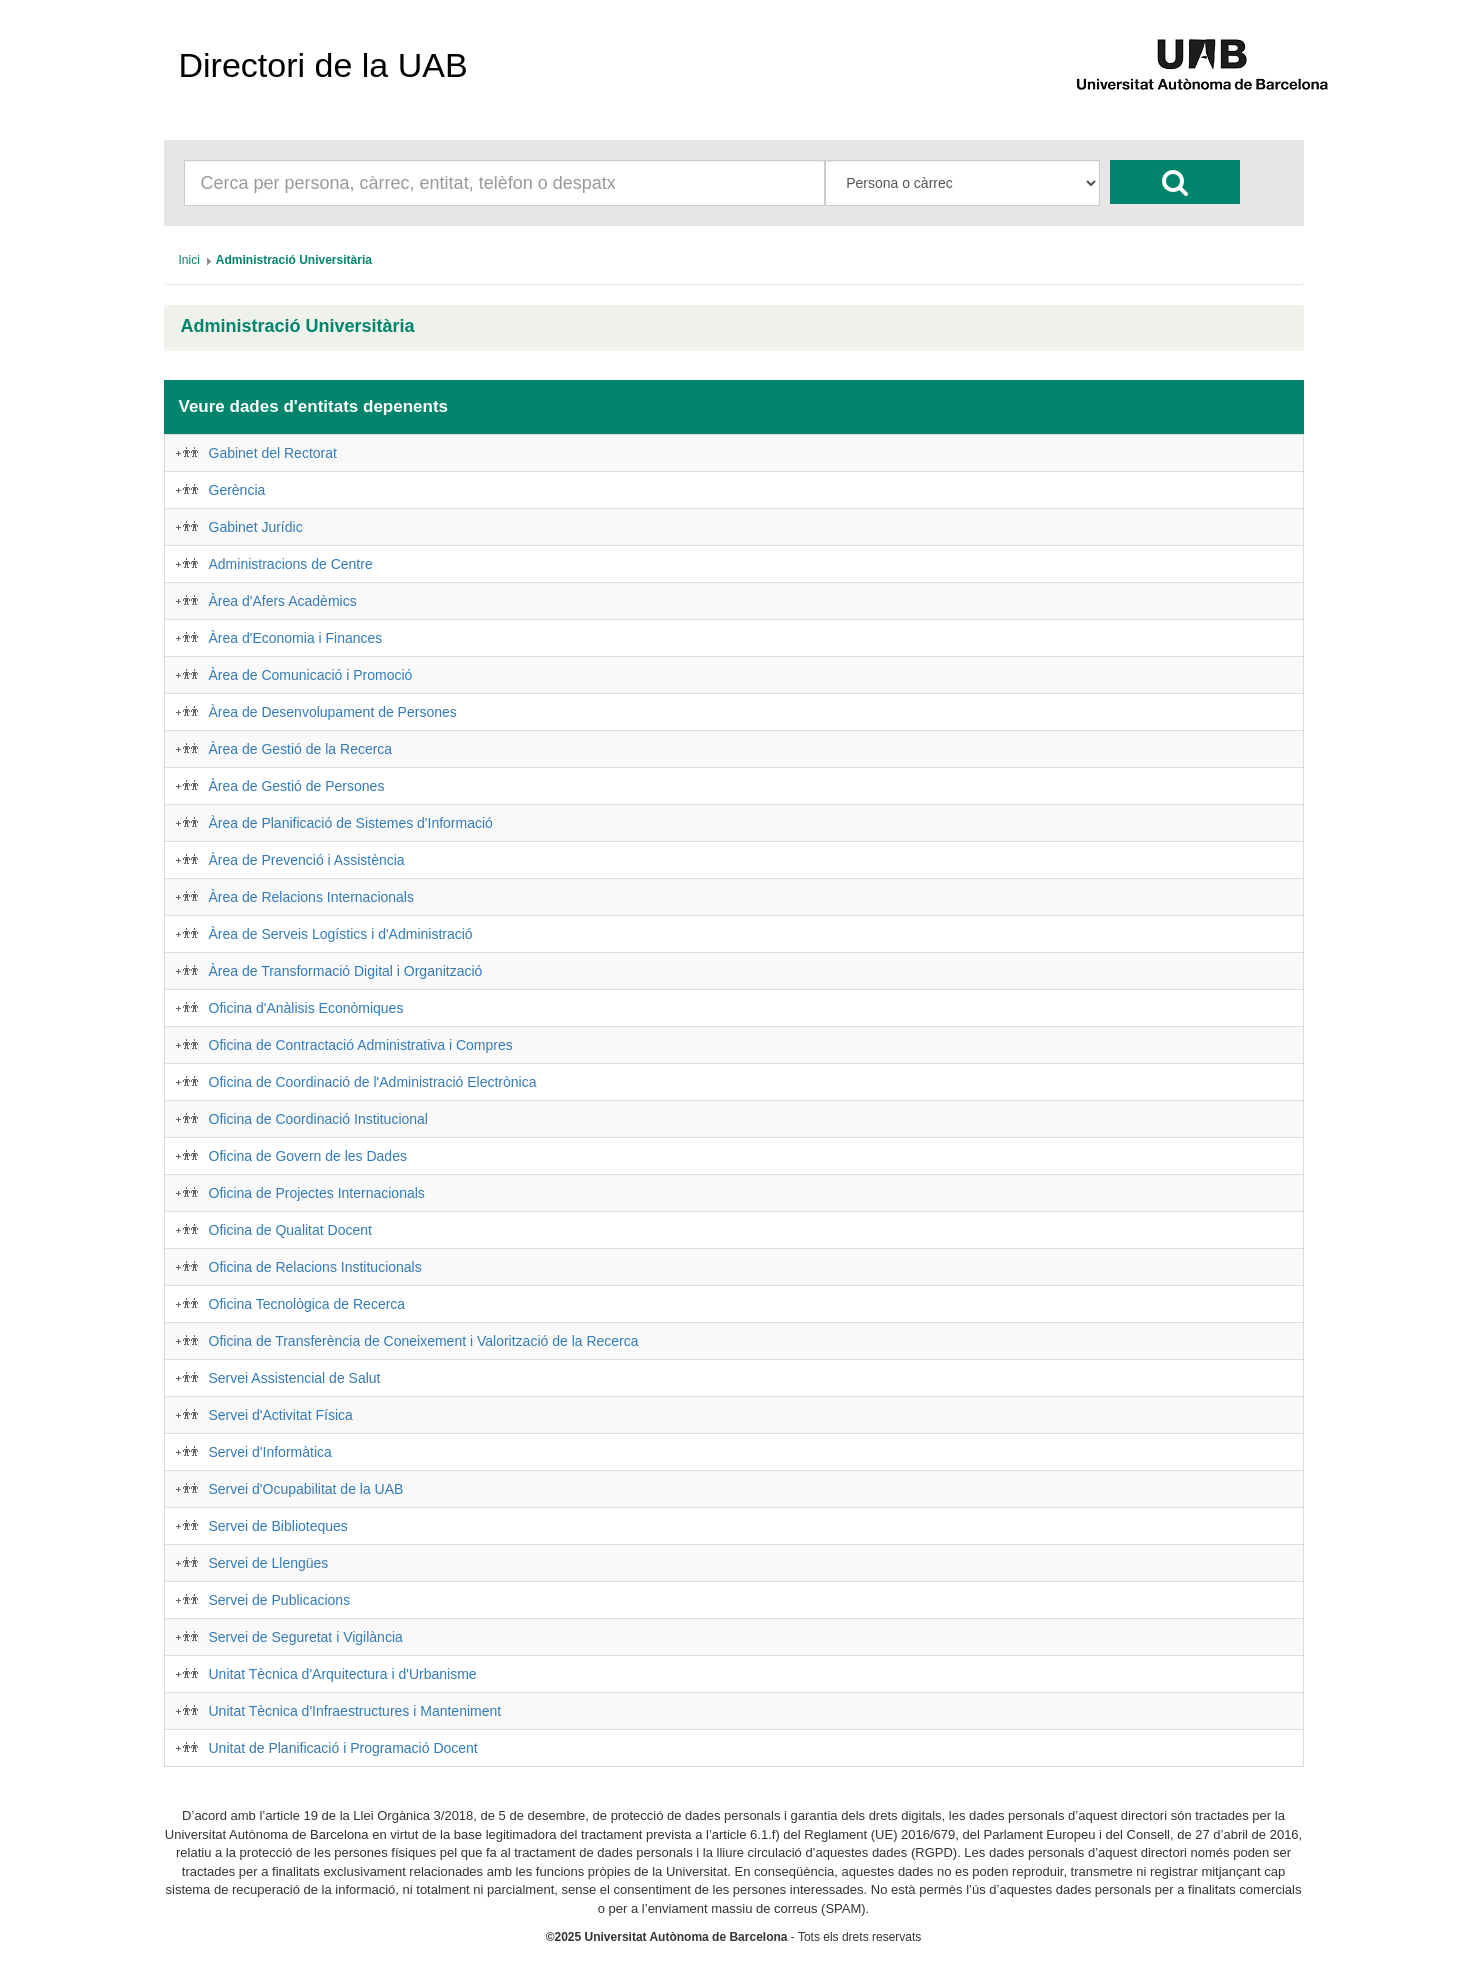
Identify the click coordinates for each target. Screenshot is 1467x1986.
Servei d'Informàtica (270, 1452)
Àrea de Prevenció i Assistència (307, 860)
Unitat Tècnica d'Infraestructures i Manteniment (355, 1711)
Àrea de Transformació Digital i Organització (346, 971)
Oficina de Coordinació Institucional (318, 1119)
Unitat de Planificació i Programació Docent (343, 1748)
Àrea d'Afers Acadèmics (283, 601)
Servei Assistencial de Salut (295, 1378)
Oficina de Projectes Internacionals (317, 1193)
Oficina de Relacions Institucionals (315, 1267)
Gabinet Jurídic (256, 527)
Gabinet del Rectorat (273, 453)
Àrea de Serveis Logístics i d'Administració (341, 934)
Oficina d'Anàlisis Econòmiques (306, 1008)
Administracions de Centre (291, 564)
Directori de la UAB (323, 65)
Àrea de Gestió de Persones (297, 786)
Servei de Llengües (269, 1563)
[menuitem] (189, 260)
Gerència (237, 490)
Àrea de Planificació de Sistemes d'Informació (351, 823)
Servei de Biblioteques (278, 1526)
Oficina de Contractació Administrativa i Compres (361, 1045)
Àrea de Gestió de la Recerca (301, 749)
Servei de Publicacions (280, 1600)
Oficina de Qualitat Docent (290, 1230)
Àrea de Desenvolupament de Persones (333, 712)
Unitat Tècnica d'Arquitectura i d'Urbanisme (343, 1674)
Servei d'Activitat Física (281, 1415)
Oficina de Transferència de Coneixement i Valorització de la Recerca (424, 1341)
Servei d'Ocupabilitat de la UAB (306, 1489)
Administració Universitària (298, 326)
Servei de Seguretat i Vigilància (306, 1637)
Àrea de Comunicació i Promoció (311, 675)
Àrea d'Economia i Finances (296, 638)
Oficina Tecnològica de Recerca (307, 1304)
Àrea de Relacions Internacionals (311, 897)
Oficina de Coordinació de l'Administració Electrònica (373, 1082)
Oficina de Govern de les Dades (308, 1156)
